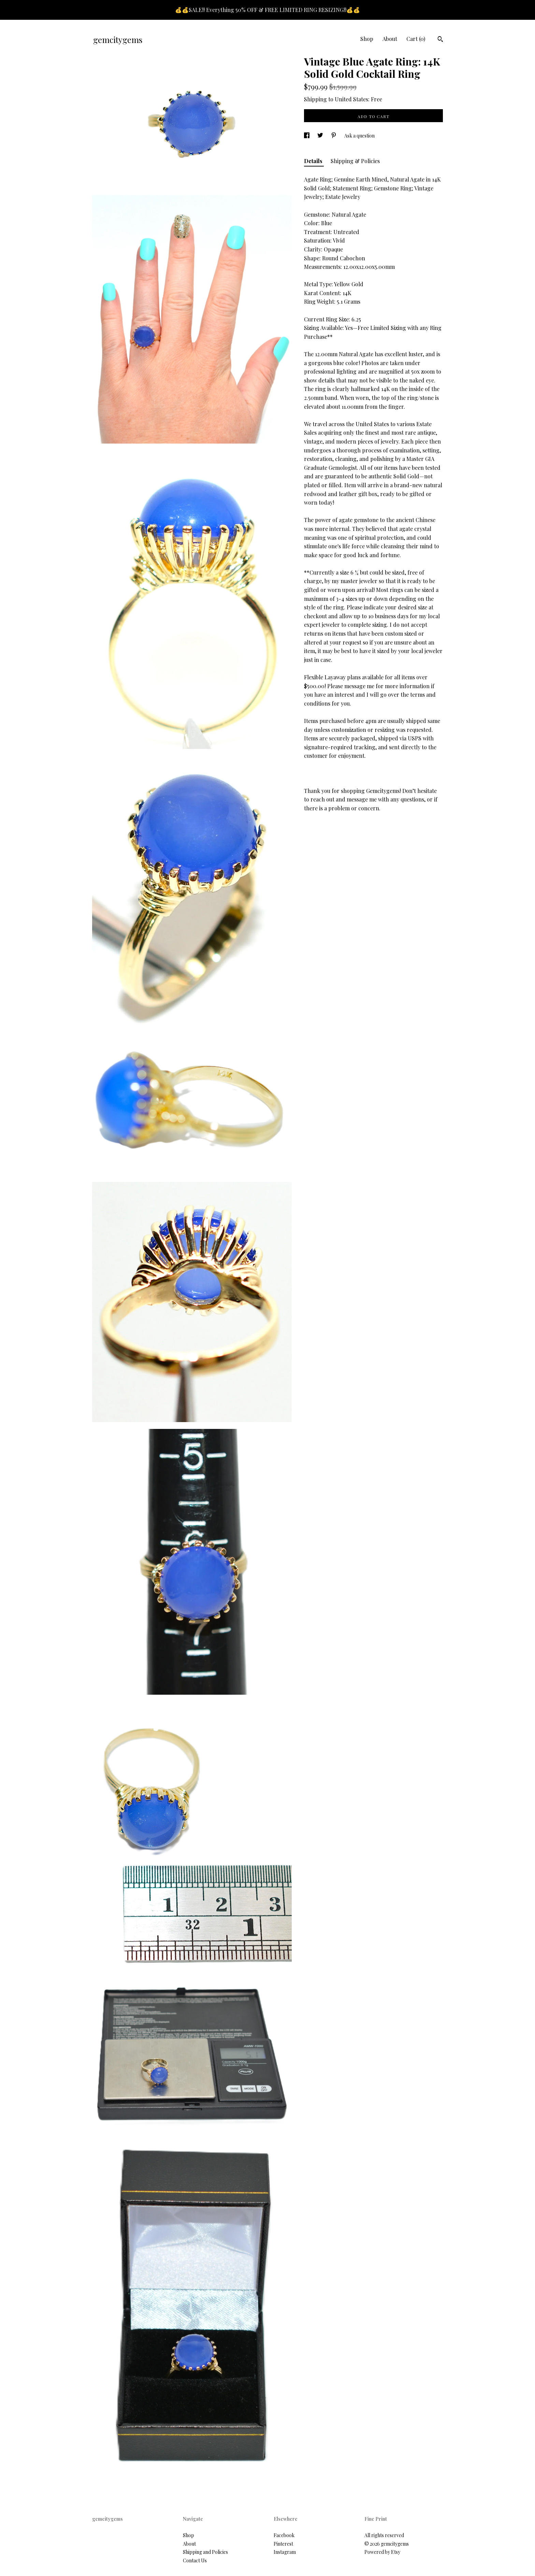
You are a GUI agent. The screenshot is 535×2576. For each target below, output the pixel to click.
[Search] (440, 40)
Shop (366, 38)
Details (314, 160)
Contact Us (195, 2560)
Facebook (284, 2535)
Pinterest (283, 2544)
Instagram (285, 2552)
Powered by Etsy (382, 2552)
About (389, 38)
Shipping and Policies (205, 2552)
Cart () (415, 38)
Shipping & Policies (355, 160)
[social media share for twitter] (320, 135)
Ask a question (359, 135)
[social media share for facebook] (307, 135)
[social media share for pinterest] (334, 135)
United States (351, 99)
